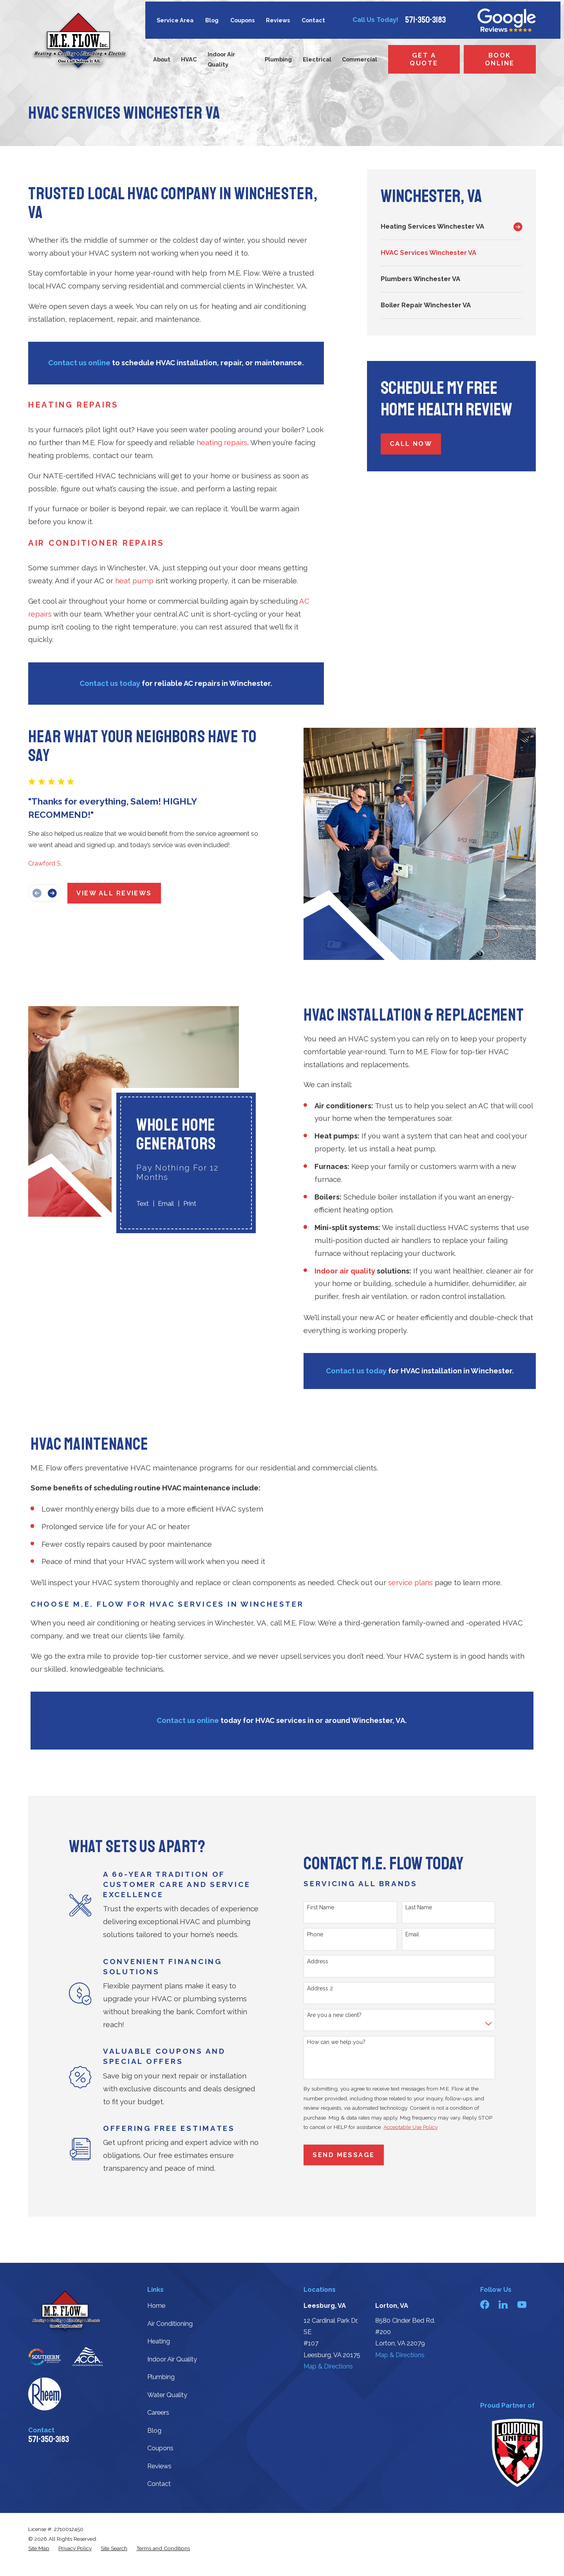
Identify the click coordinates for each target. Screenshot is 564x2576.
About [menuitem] (161, 59)
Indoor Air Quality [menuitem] (221, 59)
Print (179, 1203)
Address (322, 1961)
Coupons (242, 20)
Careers (158, 2412)
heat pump (134, 581)
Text (132, 1203)
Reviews (278, 20)
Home (156, 2305)
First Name (325, 1907)
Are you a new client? (339, 2015)
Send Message (349, 2155)
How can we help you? (341, 2042)
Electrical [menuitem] (317, 59)
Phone (320, 1934)
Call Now (411, 443)
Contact (313, 20)
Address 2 (325, 1988)
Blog (212, 20)
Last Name (423, 1907)
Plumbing (161, 2377)
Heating (158, 2341)
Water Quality (167, 2395)
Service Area (175, 20)
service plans (410, 1582)
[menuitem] (445, 227)
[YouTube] (521, 2304)
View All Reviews (109, 893)
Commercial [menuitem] (359, 59)
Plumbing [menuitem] (278, 59)
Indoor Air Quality (172, 2359)
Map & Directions (328, 2366)
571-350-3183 (425, 20)
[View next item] (47, 893)
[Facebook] (484, 2304)
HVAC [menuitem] (189, 59)
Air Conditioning (170, 2323)
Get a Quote (424, 59)
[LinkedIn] (503, 2304)
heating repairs (222, 442)
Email (156, 1203)
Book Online (500, 59)
